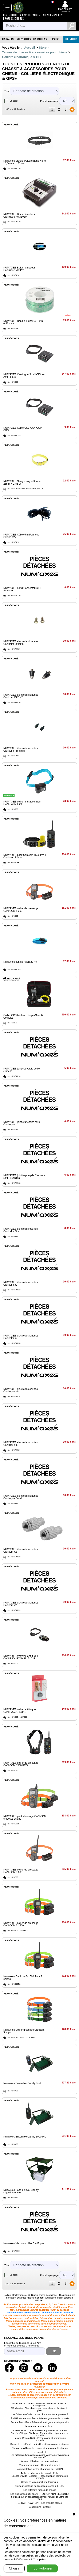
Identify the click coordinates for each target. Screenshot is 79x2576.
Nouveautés (24, 39)
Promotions (40, 39)
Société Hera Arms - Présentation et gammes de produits (39, 2418)
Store (43, 47)
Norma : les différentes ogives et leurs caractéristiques (40, 2448)
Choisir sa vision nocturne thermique (40, 2482)
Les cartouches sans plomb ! (39, 2426)
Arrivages (8, 39)
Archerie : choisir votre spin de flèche (40, 2473)
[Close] (74, 2514)
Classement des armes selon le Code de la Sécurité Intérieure (40, 2312)
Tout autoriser (42, 2568)
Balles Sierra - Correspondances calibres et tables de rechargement (39, 2404)
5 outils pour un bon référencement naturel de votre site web (39, 2498)
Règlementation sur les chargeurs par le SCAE (40, 2469)
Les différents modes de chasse (39, 2490)
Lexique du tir (40, 2452)
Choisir (14, 2568)
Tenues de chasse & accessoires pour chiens (34, 52)
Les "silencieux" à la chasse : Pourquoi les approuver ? (40, 2414)
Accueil (29, 47)
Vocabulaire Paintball (40, 2507)
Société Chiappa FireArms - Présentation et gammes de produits (39, 2434)
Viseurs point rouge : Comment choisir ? (39, 2465)
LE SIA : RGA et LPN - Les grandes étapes (40, 2503)
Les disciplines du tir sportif (24, 2494)
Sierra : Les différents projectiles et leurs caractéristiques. (39, 2444)
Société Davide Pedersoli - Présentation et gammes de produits (40, 2477)
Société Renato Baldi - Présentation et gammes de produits (40, 2439)
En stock (14, 101)
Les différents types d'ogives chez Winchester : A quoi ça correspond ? (40, 2456)
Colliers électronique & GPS (22, 57)
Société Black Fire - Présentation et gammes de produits (40, 2422)
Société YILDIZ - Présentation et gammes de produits (39, 2430)
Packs (55, 39)
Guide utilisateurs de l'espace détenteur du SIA (39, 2486)
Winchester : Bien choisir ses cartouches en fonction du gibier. (39, 2409)
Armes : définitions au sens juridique (39, 2461)
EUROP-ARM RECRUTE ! (55, 2494)
